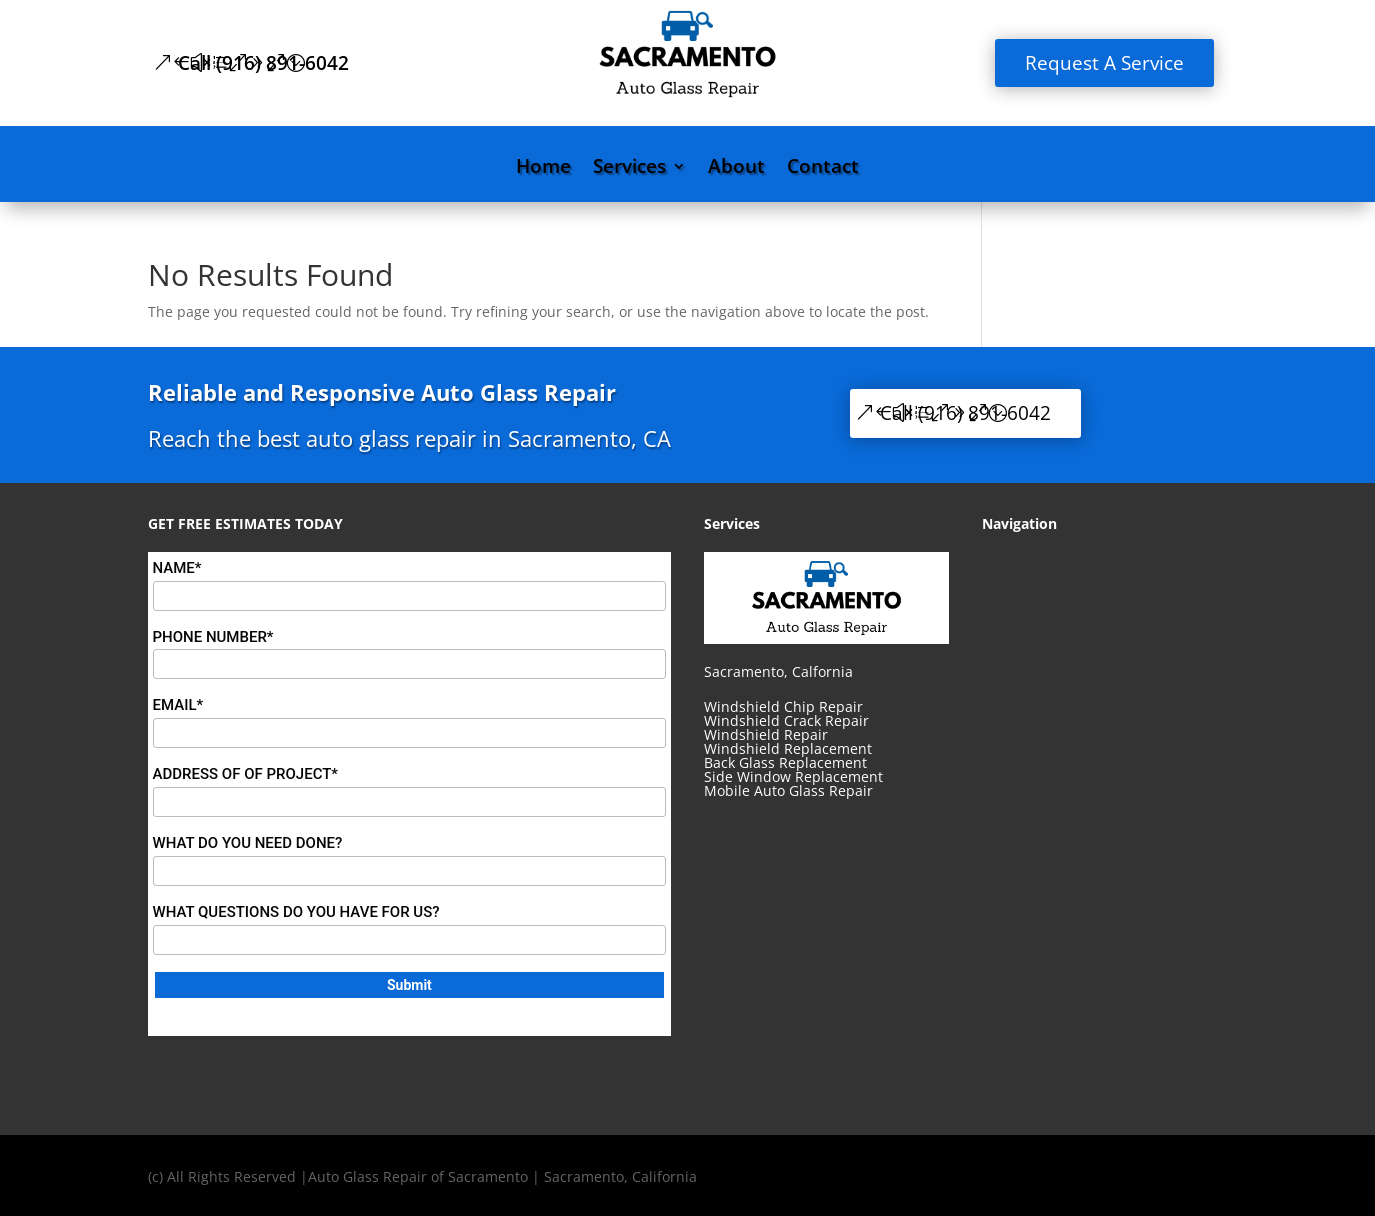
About (736, 169)
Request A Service (1104, 63)
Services (629, 169)
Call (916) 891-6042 (263, 63)
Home (543, 169)
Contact (823, 169)
